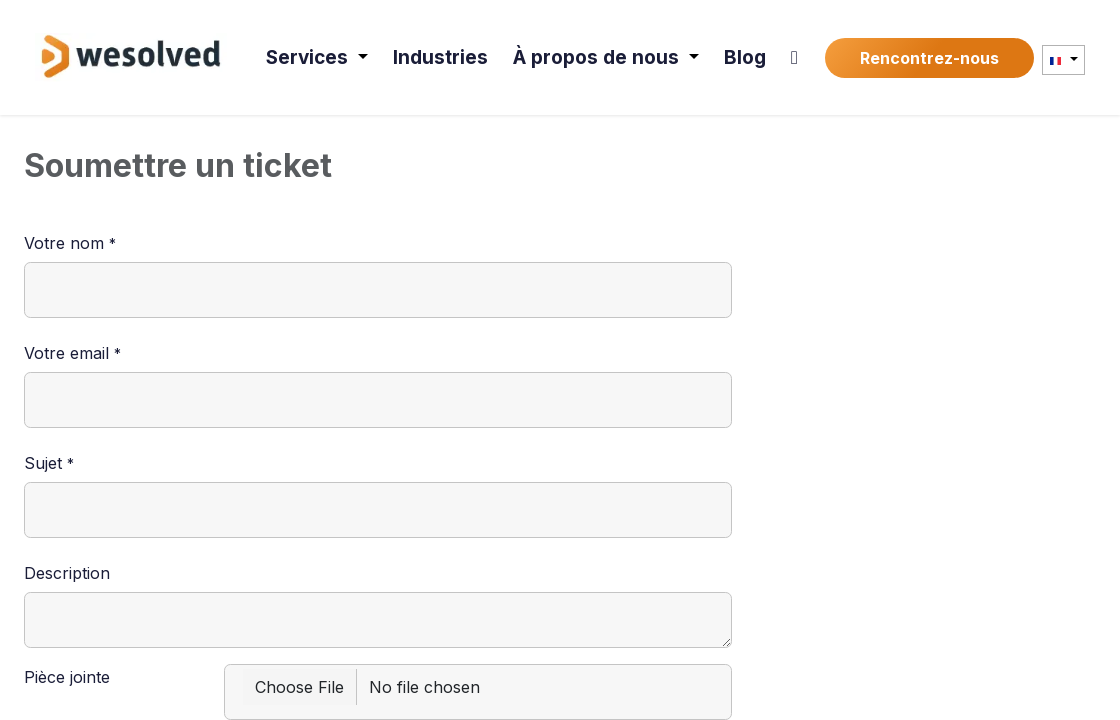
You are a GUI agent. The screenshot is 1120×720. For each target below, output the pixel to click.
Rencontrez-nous (929, 58)
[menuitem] (319, 57)
